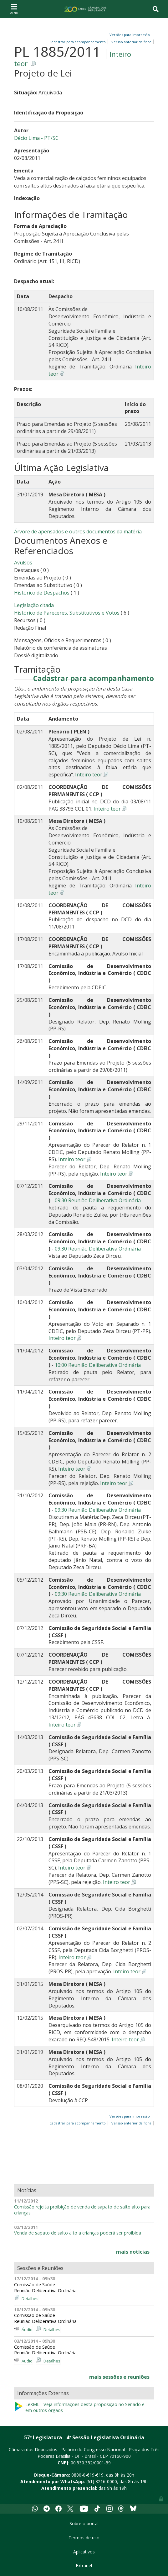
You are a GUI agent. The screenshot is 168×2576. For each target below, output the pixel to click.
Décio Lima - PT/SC (36, 138)
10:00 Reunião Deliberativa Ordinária (98, 1365)
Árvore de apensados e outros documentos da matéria (78, 531)
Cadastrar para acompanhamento (93, 678)
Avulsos (23, 562)
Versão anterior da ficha (131, 42)
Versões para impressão (129, 34)
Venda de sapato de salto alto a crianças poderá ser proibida (77, 2233)
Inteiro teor (88, 774)
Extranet (84, 2565)
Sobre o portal (84, 2523)
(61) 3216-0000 (101, 2481)
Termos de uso (84, 2538)
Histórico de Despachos (41, 592)
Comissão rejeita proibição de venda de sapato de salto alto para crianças (82, 2210)
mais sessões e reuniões (119, 2376)
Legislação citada (34, 605)
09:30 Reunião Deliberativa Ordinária (98, 1200)
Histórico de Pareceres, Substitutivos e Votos (67, 612)
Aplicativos (84, 2552)
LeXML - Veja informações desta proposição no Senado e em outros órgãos (79, 2407)
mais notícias (133, 2251)
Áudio (27, 2329)
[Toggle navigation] (13, 9)
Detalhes (30, 2298)
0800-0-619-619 (87, 2475)
